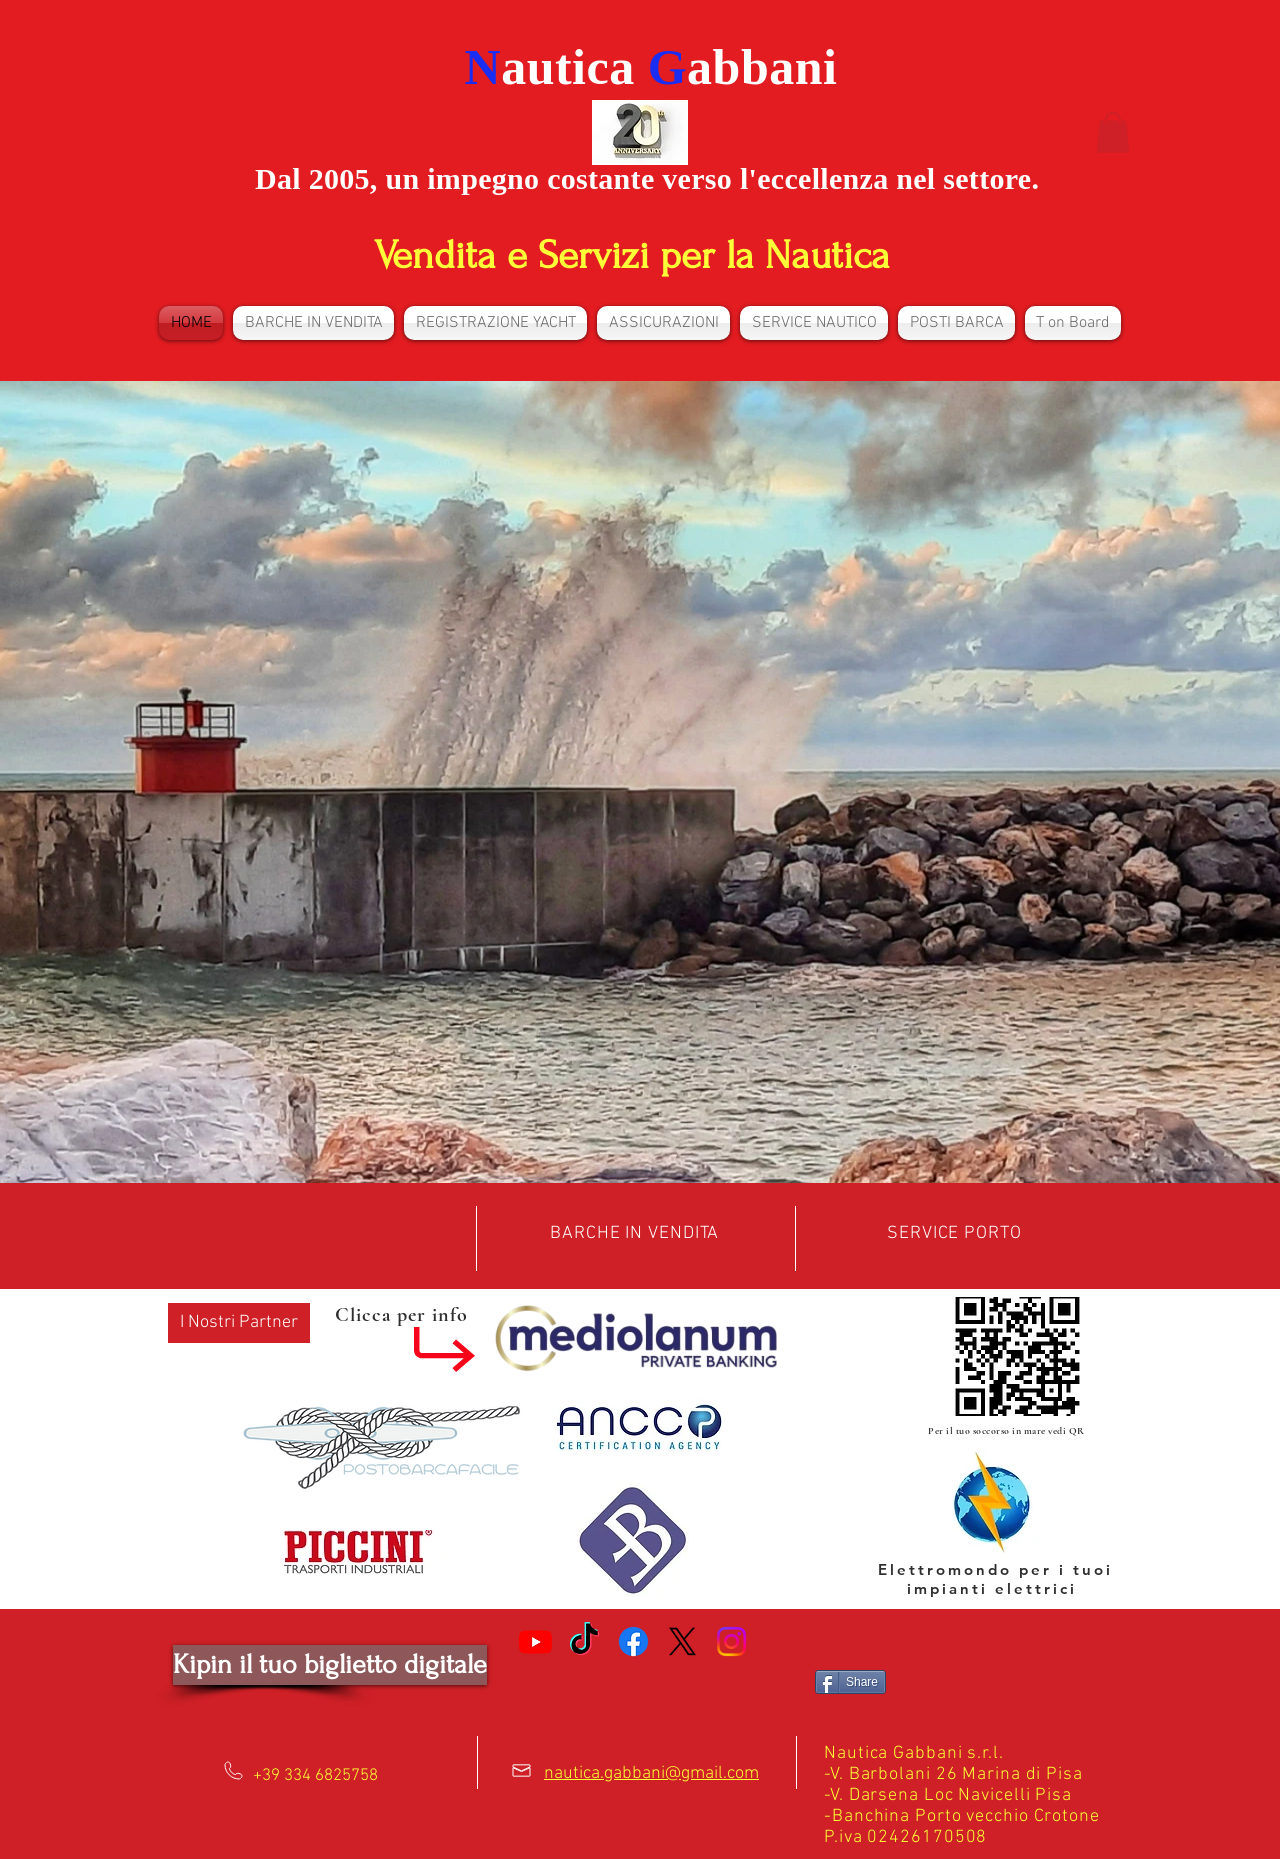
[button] (1113, 132)
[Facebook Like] (633, 1690)
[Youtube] (535, 1641)
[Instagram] (731, 1641)
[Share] (850, 1682)
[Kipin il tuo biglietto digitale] (330, 1665)
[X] (682, 1641)
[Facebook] (633, 1641)
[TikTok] (584, 1641)
